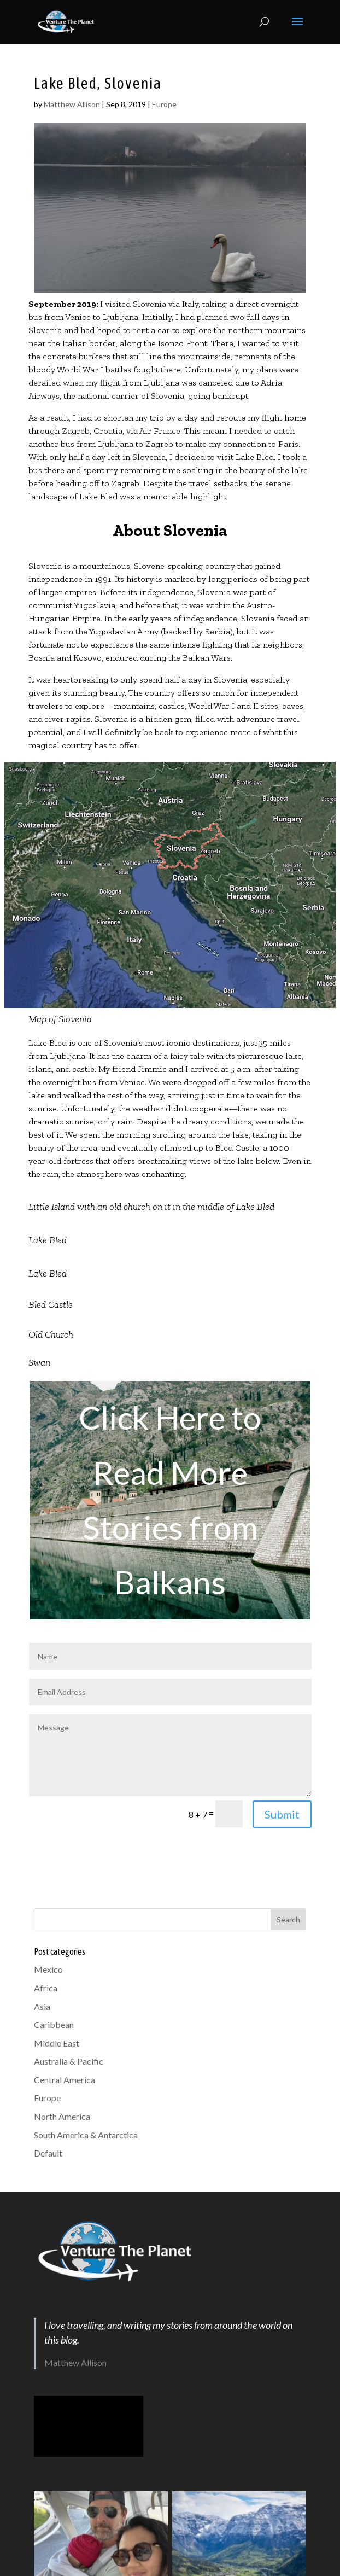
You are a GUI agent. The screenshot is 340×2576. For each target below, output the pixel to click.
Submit (282, 1814)
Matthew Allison (72, 104)
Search (288, 1919)
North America (62, 2116)
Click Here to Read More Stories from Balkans (170, 1499)
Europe (164, 104)
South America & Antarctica (86, 2135)
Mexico (48, 1969)
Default (48, 2153)
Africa (45, 1988)
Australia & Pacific (68, 2061)
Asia (42, 2006)
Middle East (56, 2043)
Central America (64, 2079)
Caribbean (54, 2024)
